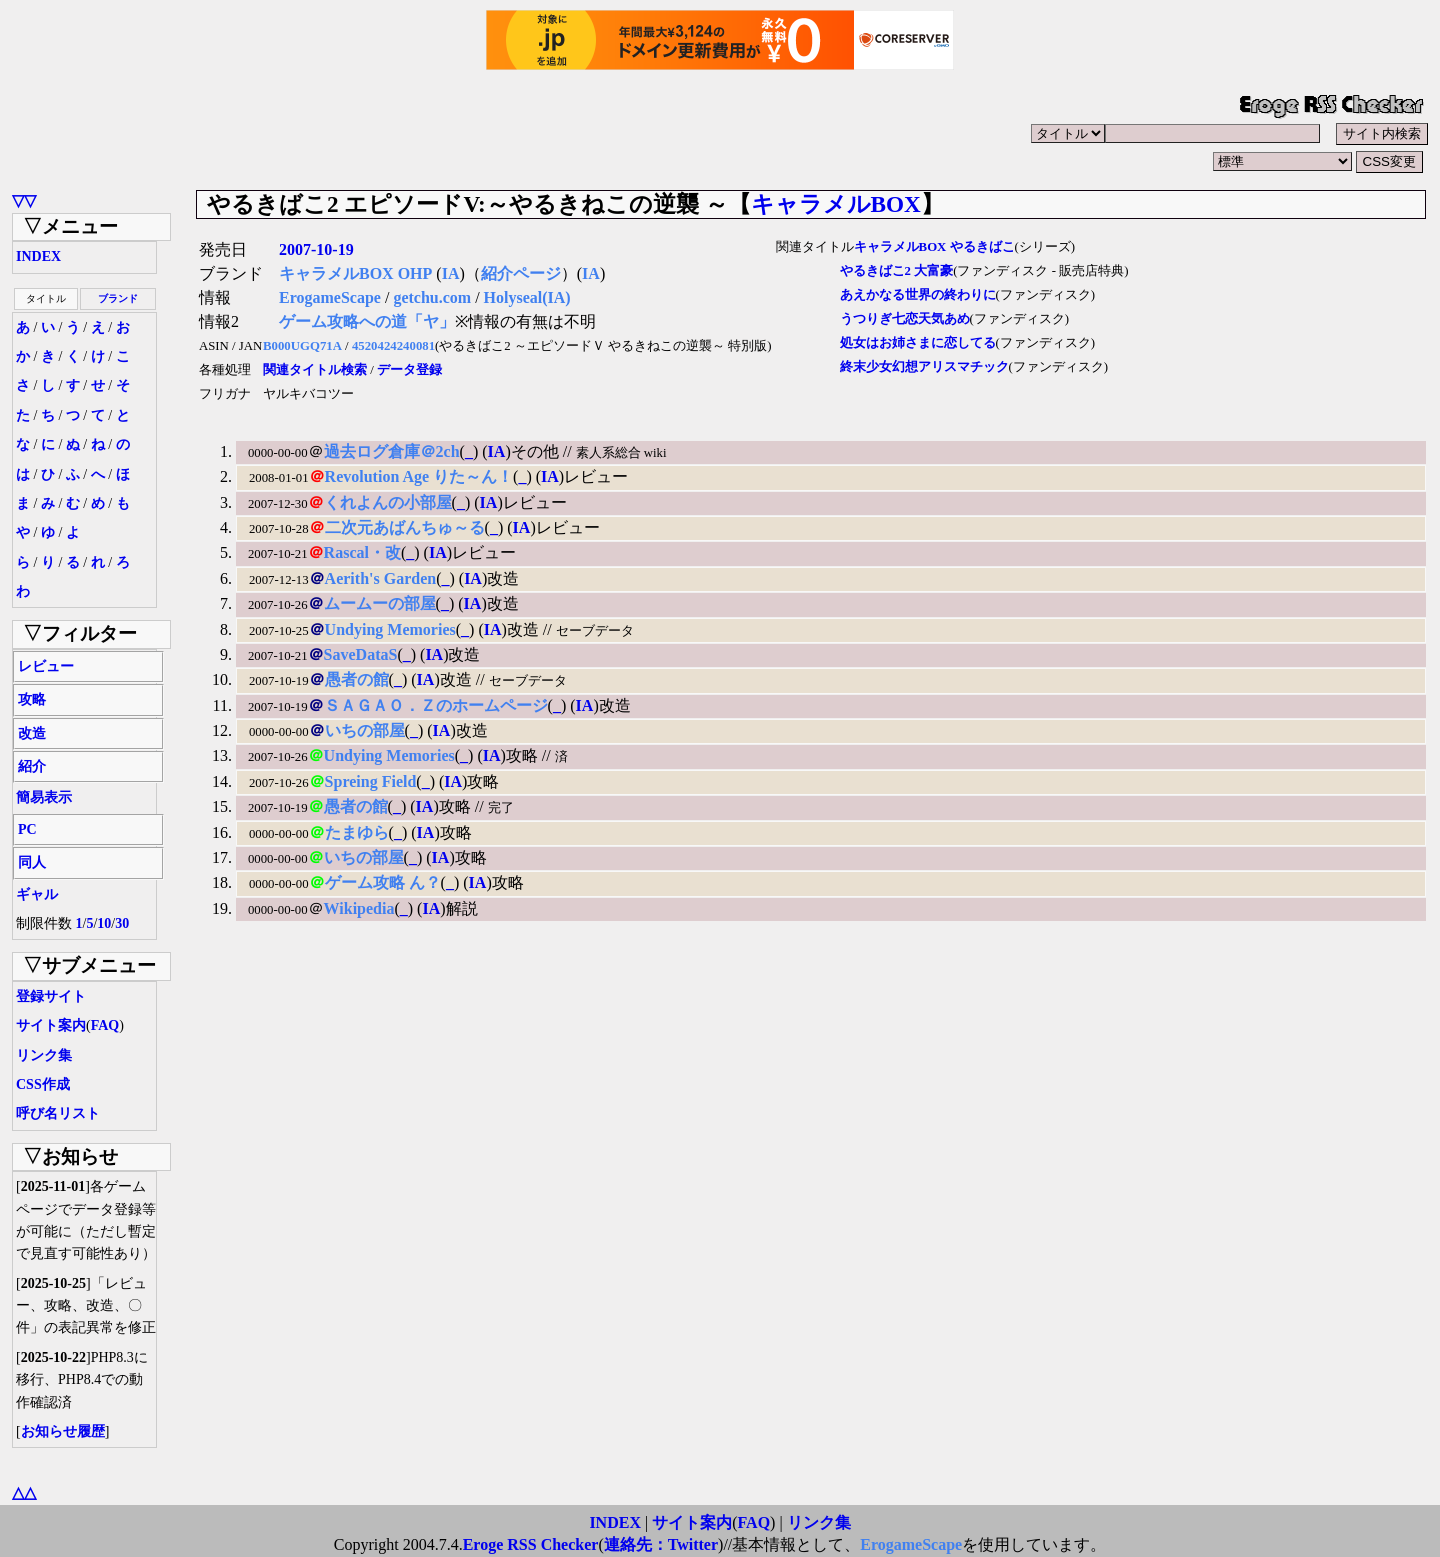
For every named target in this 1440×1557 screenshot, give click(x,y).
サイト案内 (51, 1025)
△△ (24, 1492)
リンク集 (44, 1055)
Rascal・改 (362, 552)
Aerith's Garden (381, 578)
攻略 (32, 699)
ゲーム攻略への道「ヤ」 (367, 321)
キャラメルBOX (836, 204)
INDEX (38, 256)
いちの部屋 (365, 730)
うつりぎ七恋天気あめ (905, 319)
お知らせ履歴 (63, 1431)
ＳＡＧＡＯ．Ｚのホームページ (436, 705)
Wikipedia (359, 908)
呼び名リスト (58, 1113)
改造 (32, 733)
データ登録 (409, 370)
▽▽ (24, 200)
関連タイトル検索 (315, 370)
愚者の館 (357, 679)
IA (451, 273)
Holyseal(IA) (527, 297)
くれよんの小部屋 (388, 502)
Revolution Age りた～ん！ (419, 476)
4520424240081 (393, 346)
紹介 (32, 766)
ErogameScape (330, 297)
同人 (32, 862)
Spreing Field (371, 781)
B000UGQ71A (302, 346)
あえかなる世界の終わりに (918, 295)
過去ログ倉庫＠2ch (392, 451)
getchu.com (432, 297)
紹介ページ (521, 273)
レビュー (46, 666)
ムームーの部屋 (380, 603)
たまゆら (357, 832)
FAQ (105, 1025)
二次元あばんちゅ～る (405, 527)
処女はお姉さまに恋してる (918, 343)
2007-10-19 (316, 249)
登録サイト (51, 996)
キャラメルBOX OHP (355, 273)
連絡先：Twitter (661, 1544)
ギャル (37, 894)
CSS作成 (43, 1084)
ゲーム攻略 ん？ (383, 882)
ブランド (118, 298)
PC (27, 829)
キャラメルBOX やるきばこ (934, 247)
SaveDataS (361, 654)
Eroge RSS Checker (531, 1544)
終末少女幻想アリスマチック (924, 367)
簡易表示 (44, 797)
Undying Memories (390, 629)
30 (122, 923)
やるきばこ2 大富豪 (897, 271)
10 (104, 923)
